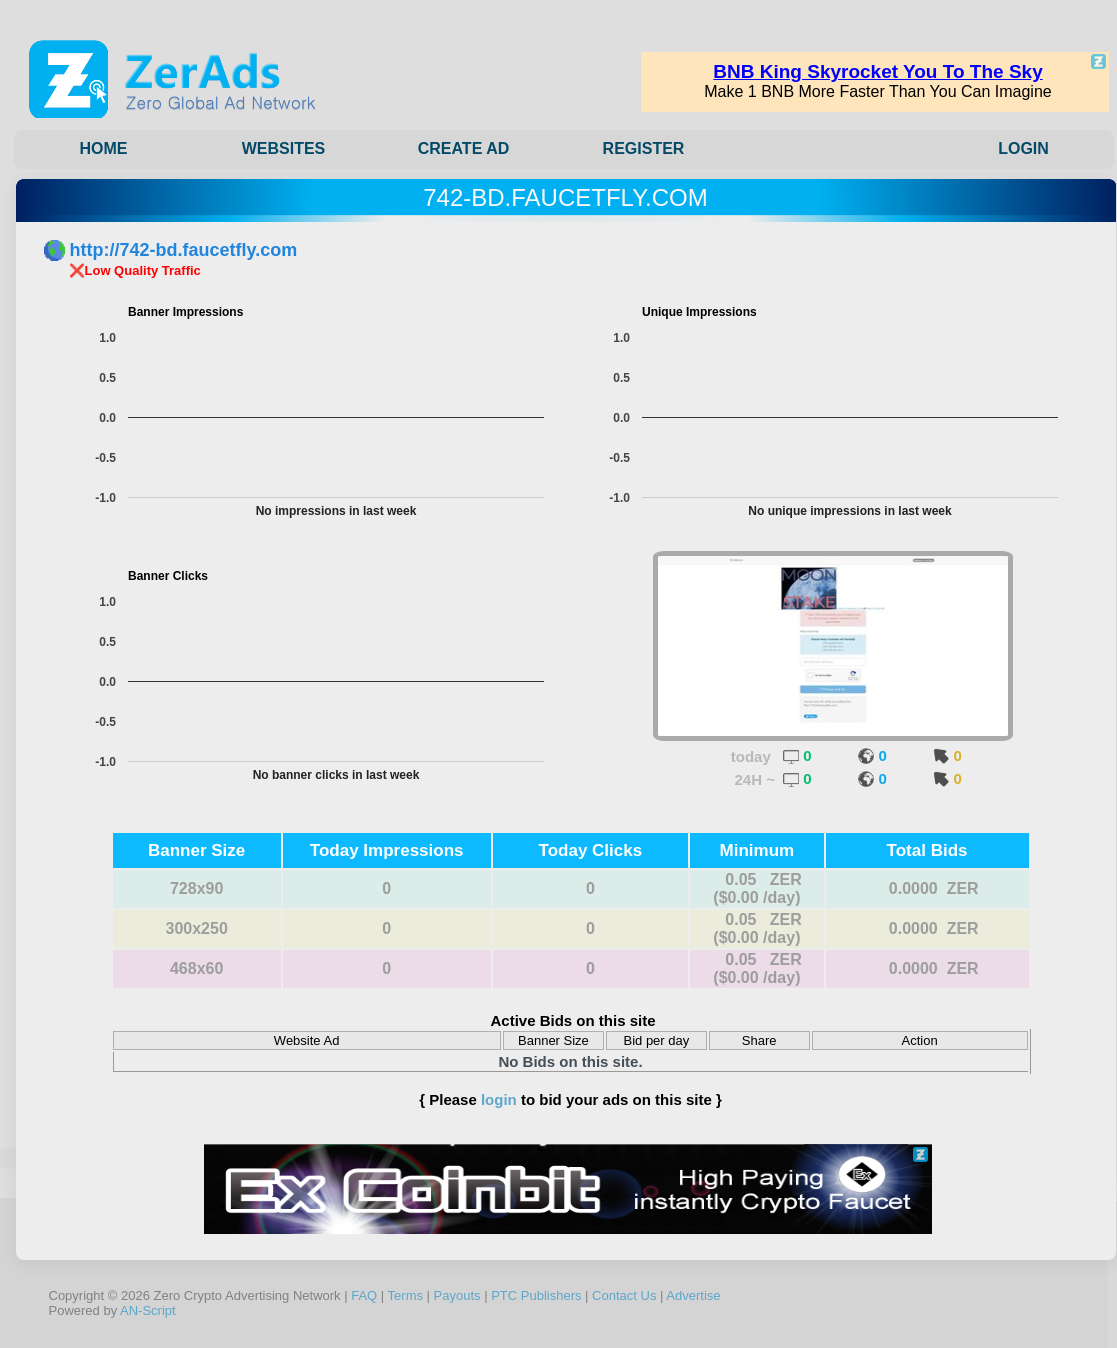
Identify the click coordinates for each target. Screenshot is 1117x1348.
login (499, 1099)
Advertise (693, 1295)
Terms (405, 1295)
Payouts (457, 1295)
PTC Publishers (536, 1295)
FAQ (364, 1295)
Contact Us (624, 1295)
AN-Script (148, 1310)
